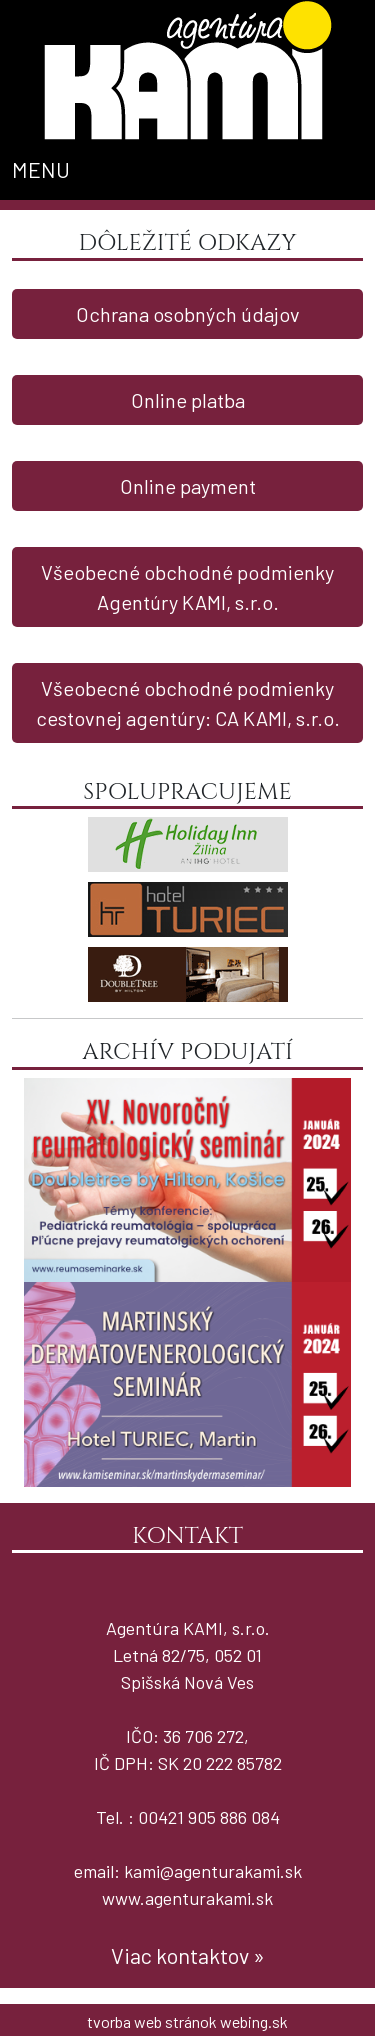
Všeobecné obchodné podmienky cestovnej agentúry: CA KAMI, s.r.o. (188, 703)
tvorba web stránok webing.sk (187, 2021)
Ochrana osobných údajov (188, 314)
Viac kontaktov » (188, 1955)
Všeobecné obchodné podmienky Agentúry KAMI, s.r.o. (187, 587)
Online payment (188, 486)
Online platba (188, 400)
